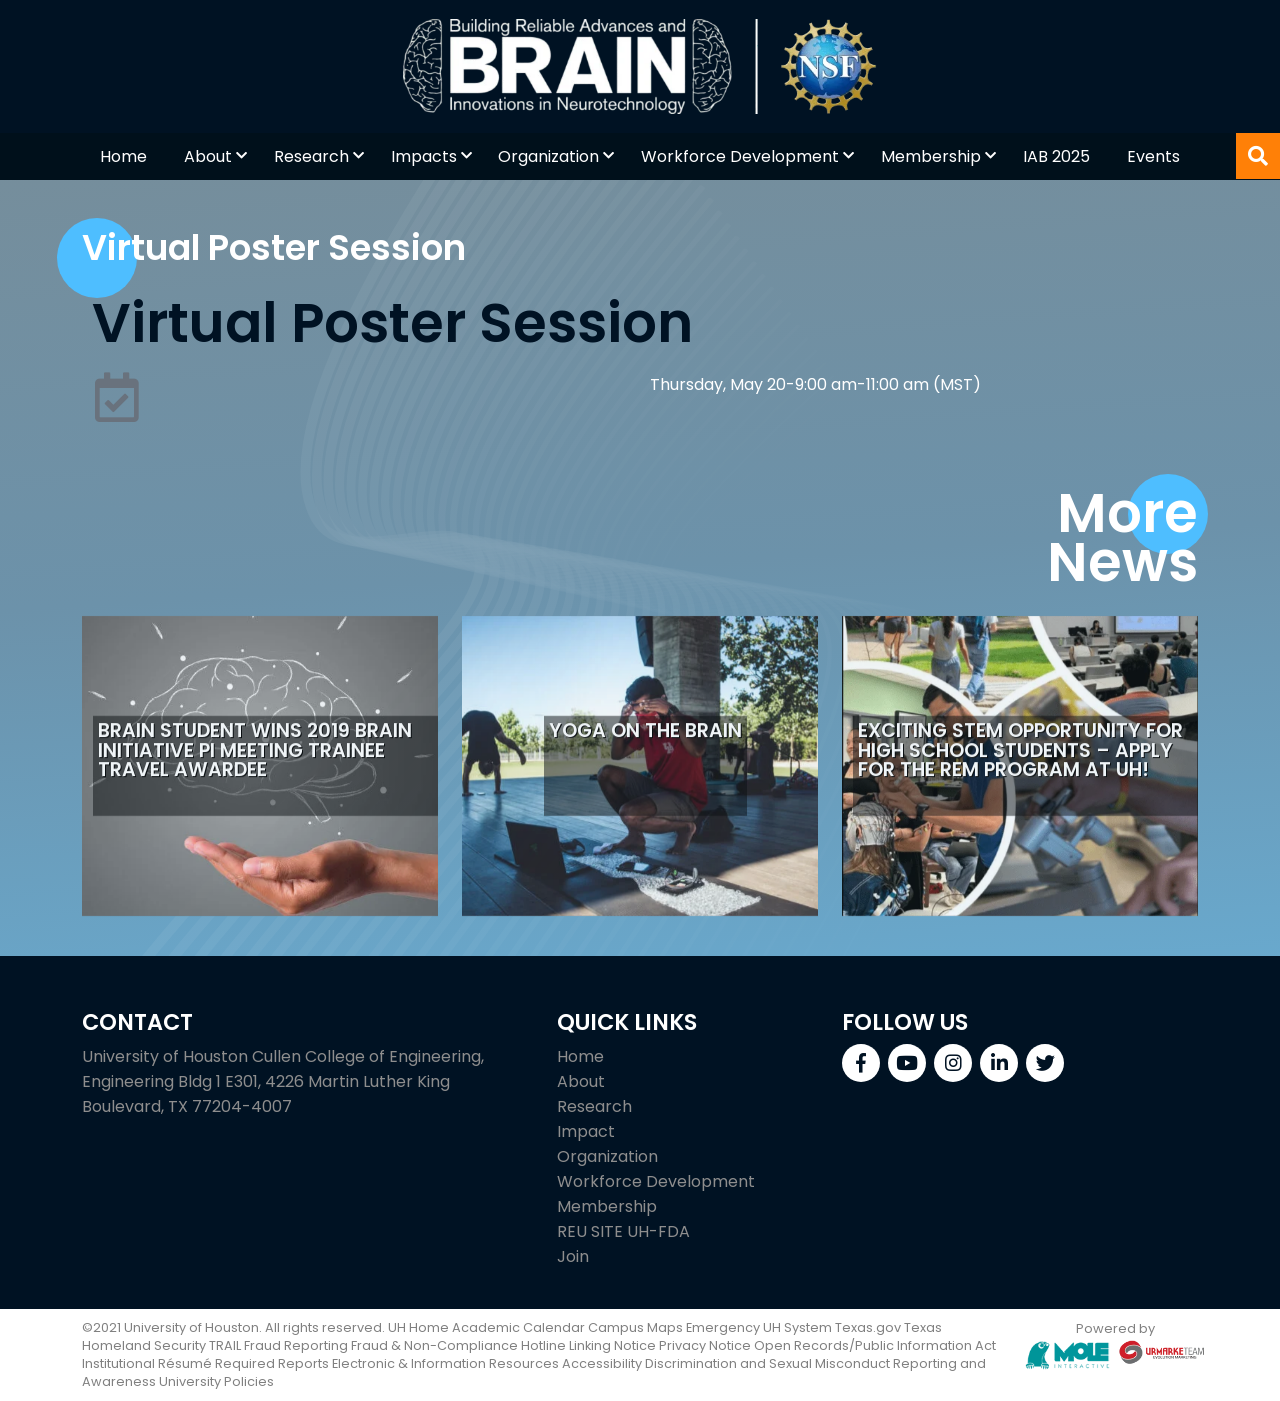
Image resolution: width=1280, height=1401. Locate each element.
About (208, 156)
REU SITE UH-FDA (623, 1231)
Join (573, 1256)
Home (123, 156)
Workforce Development (740, 156)
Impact (586, 1131)
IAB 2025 (1056, 156)
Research (311, 156)
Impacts (424, 156)
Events (1153, 156)
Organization (548, 156)
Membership (931, 156)
